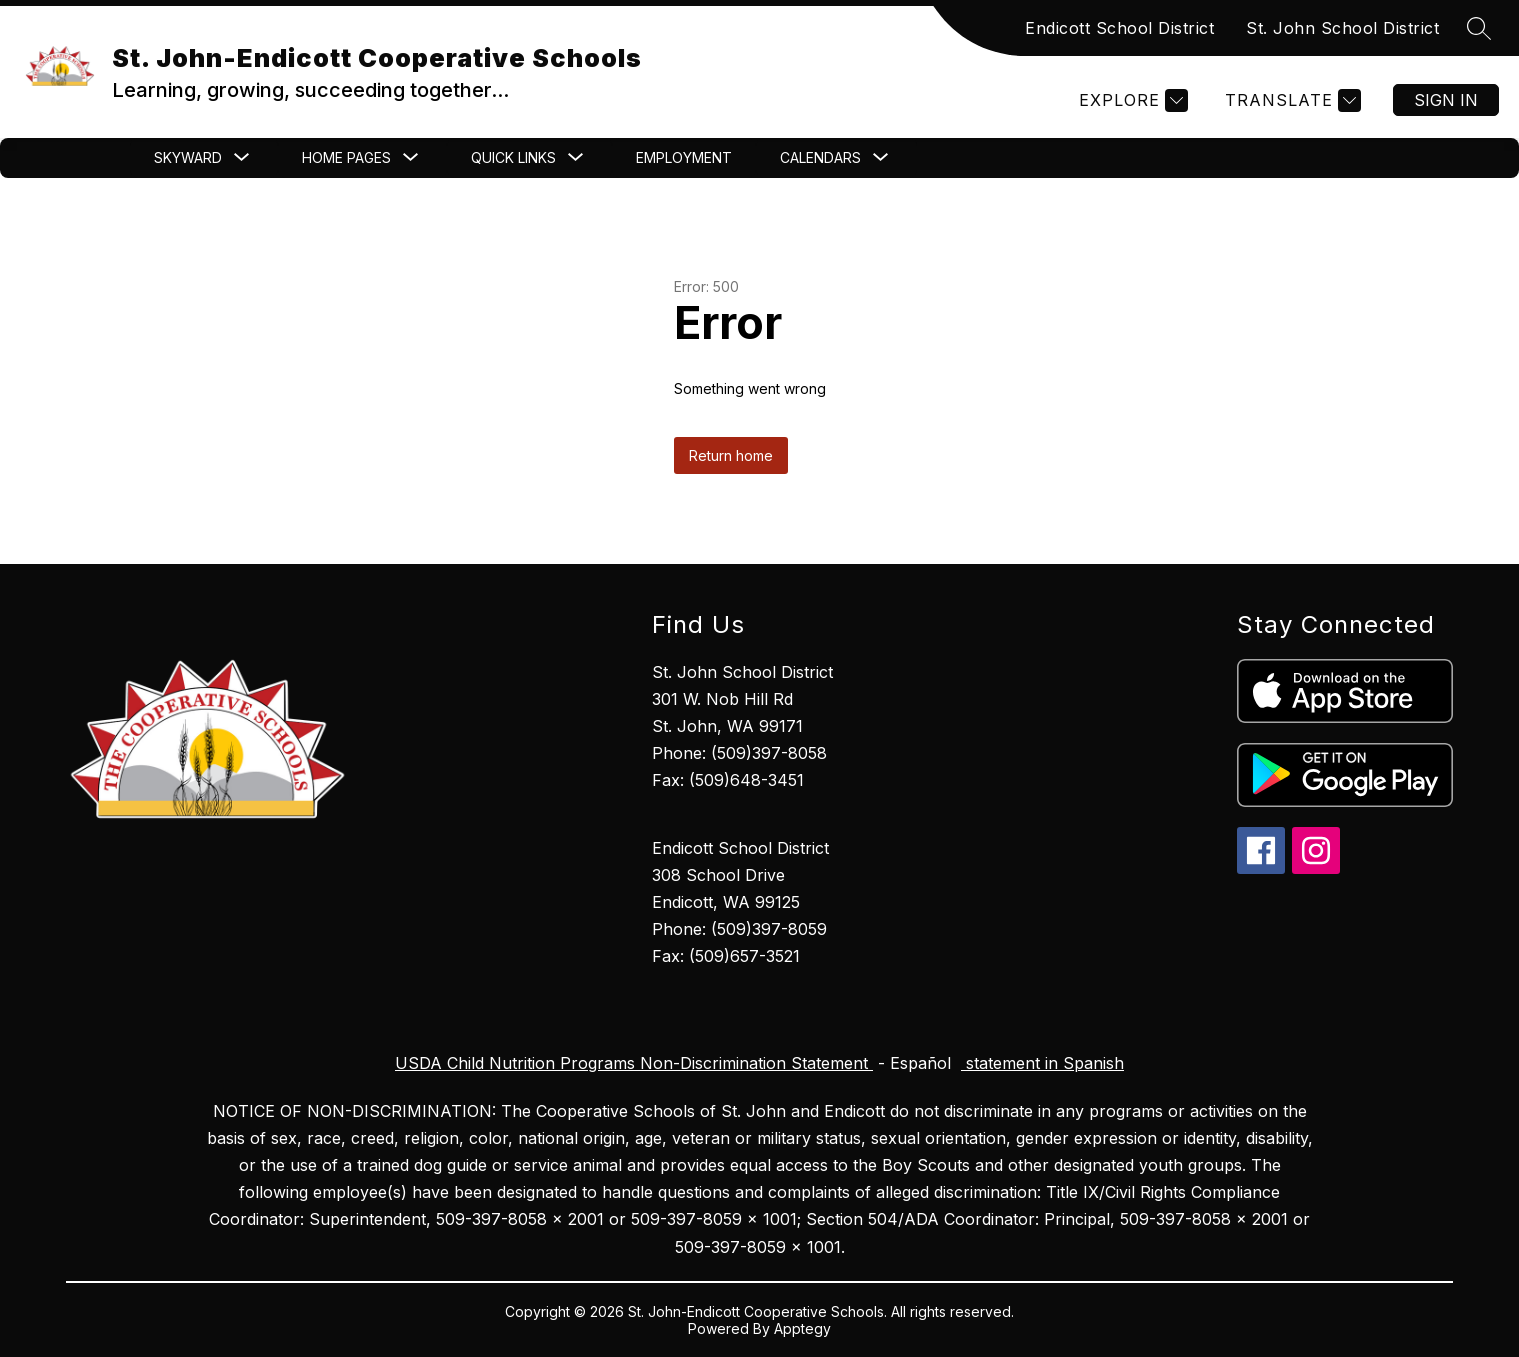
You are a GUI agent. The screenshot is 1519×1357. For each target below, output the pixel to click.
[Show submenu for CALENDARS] (820, 158)
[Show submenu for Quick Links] (513, 158)
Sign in (1446, 100)
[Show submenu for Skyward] (188, 158)
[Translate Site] (1290, 100)
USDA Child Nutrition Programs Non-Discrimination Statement (634, 1063)
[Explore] (1131, 100)
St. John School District (1342, 28)
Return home (731, 455)
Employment (684, 157)
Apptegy (802, 1328)
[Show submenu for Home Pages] (346, 158)
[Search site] (1479, 28)
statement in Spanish (1042, 1063)
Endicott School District (1119, 28)
